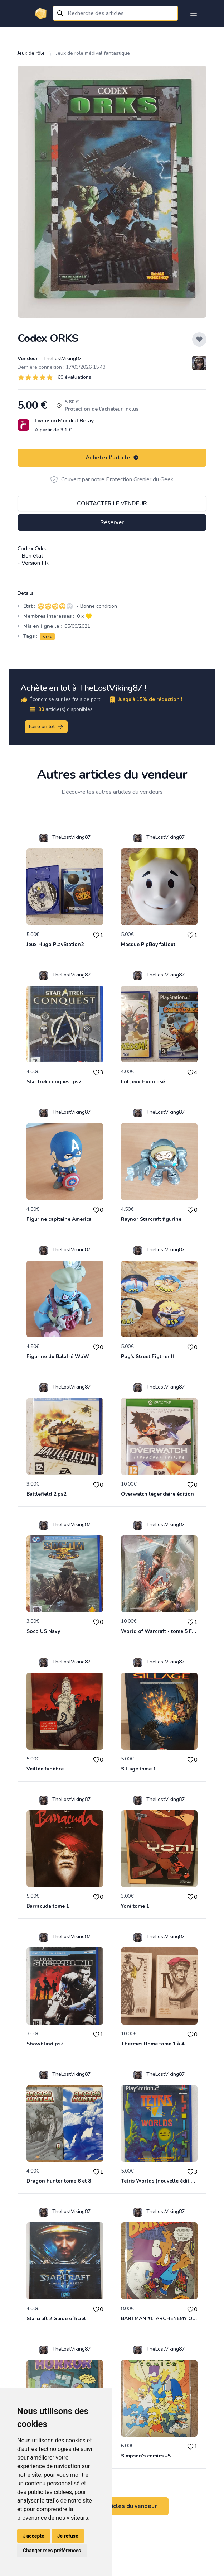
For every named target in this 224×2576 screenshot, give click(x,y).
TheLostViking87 (62, 358)
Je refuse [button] (67, 2536)
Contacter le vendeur (112, 503)
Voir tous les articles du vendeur (112, 2506)
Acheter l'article (112, 458)
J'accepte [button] (33, 2536)
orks (47, 636)
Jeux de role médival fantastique (93, 53)
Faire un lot (46, 726)
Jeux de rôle (31, 53)
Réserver (112, 522)
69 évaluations (74, 377)
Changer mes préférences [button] (52, 2550)
